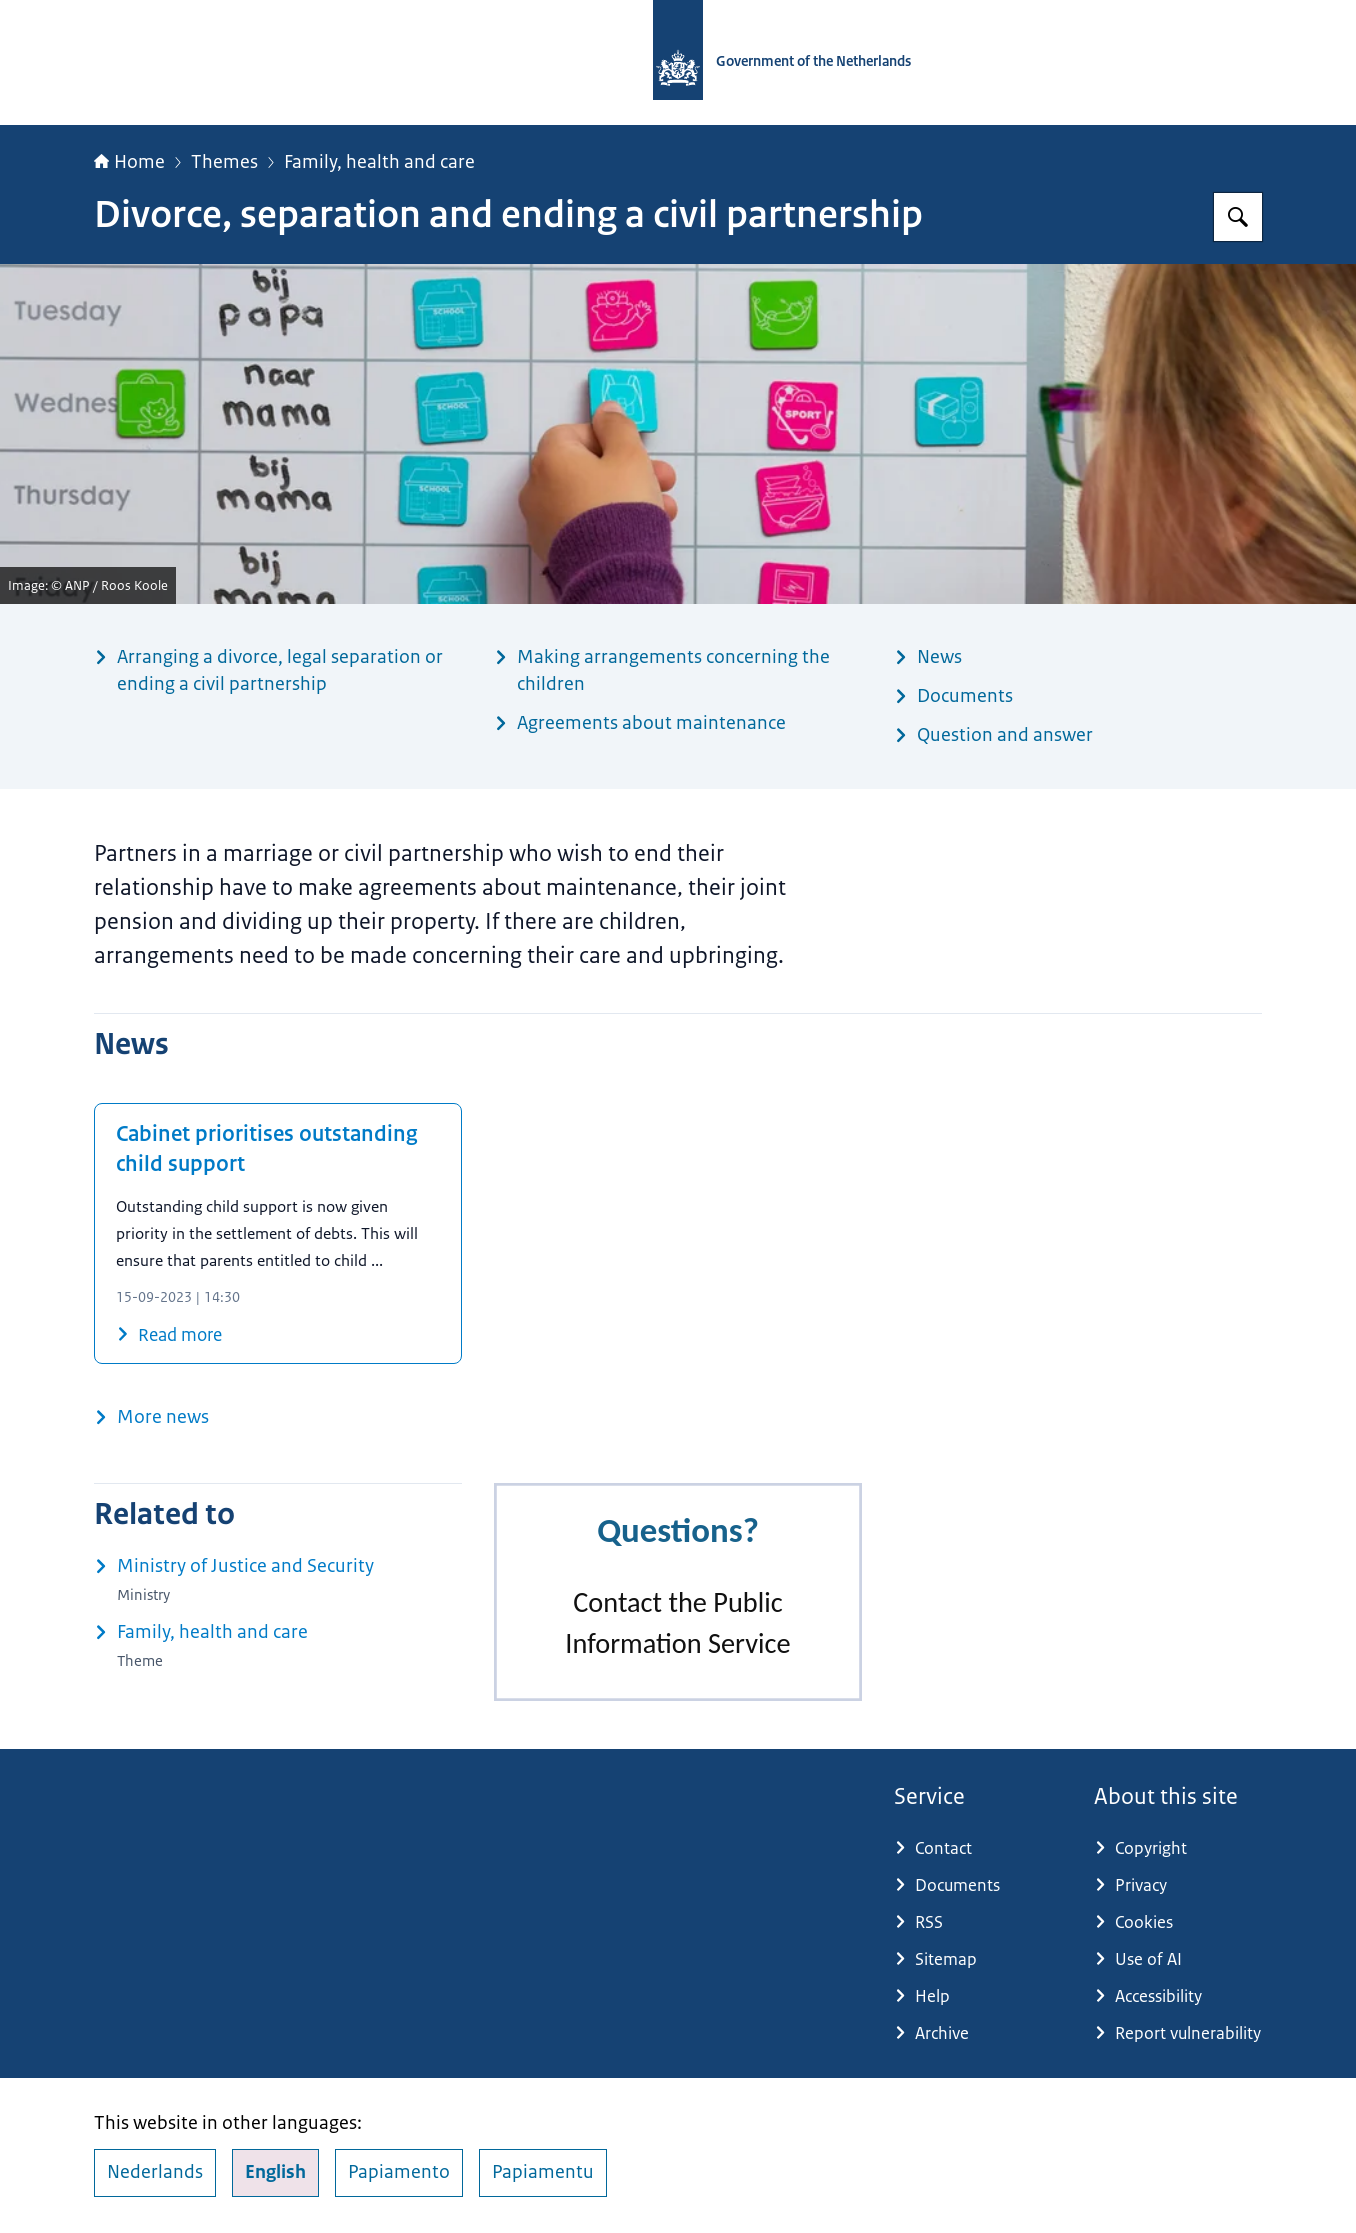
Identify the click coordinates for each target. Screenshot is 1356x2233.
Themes (224, 162)
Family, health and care (379, 162)
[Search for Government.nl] (1238, 217)
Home (129, 162)
